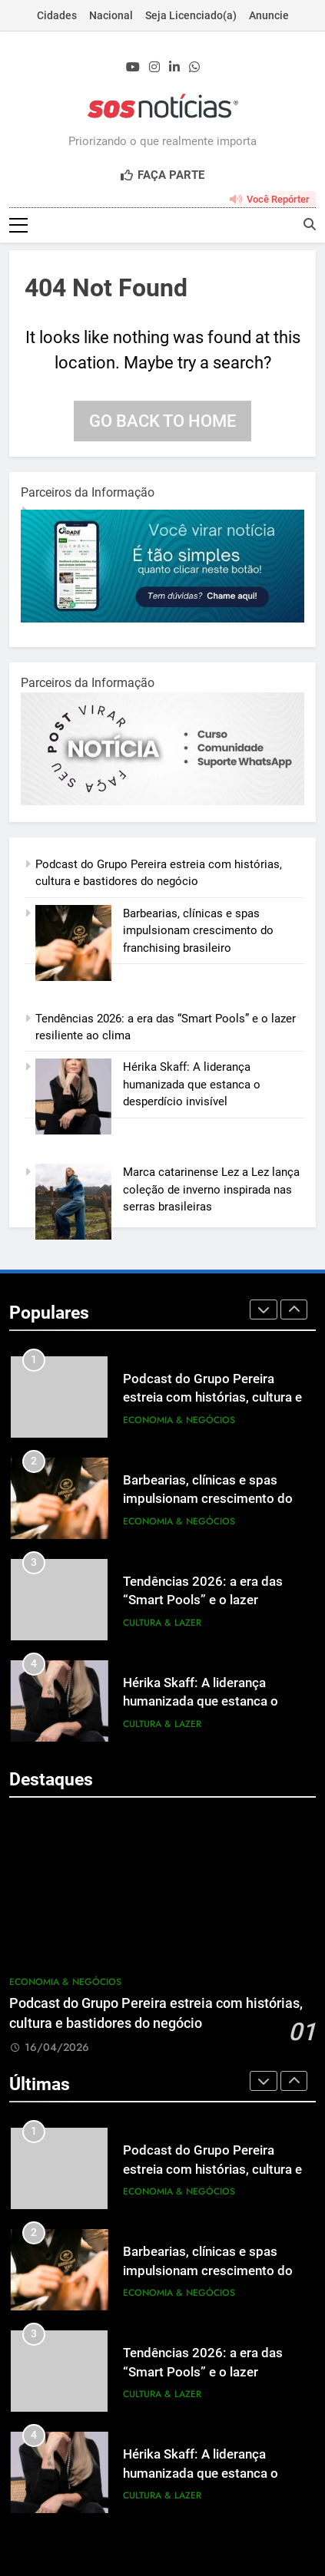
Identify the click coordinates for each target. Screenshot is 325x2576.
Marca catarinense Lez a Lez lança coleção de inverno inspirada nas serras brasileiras (211, 1189)
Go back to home (162, 421)
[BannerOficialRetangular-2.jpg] (162, 801)
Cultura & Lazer (162, 1623)
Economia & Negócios (179, 1420)
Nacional (111, 15)
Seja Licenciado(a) (191, 15)
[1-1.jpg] (162, 619)
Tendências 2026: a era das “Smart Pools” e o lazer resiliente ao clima (203, 1600)
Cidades (57, 15)
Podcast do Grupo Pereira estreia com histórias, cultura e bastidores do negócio (212, 1398)
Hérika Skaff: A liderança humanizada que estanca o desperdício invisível (191, 1084)
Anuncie (269, 15)
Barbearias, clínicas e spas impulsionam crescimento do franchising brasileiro (198, 931)
